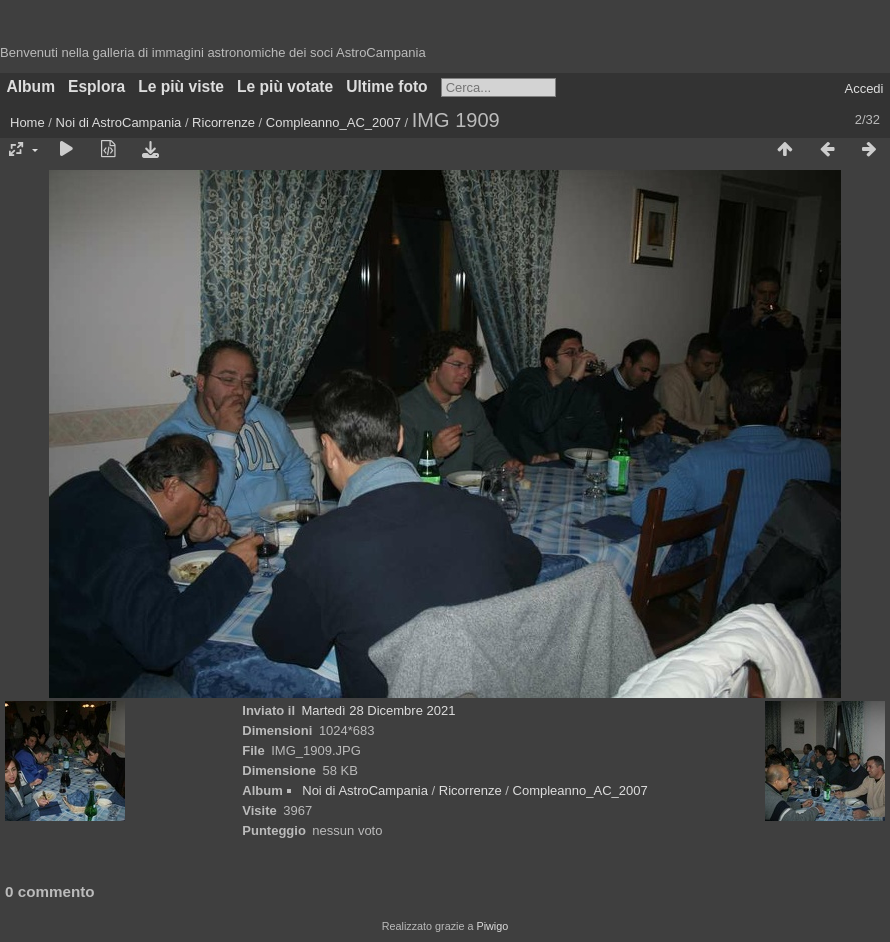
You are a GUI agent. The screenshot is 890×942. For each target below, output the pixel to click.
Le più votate (285, 86)
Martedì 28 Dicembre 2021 (379, 710)
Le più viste (181, 86)
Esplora (96, 86)
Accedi (863, 88)
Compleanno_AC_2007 (333, 122)
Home (27, 122)
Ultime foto (386, 86)
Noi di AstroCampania (119, 122)
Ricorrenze (223, 122)
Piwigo (492, 926)
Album (31, 86)
